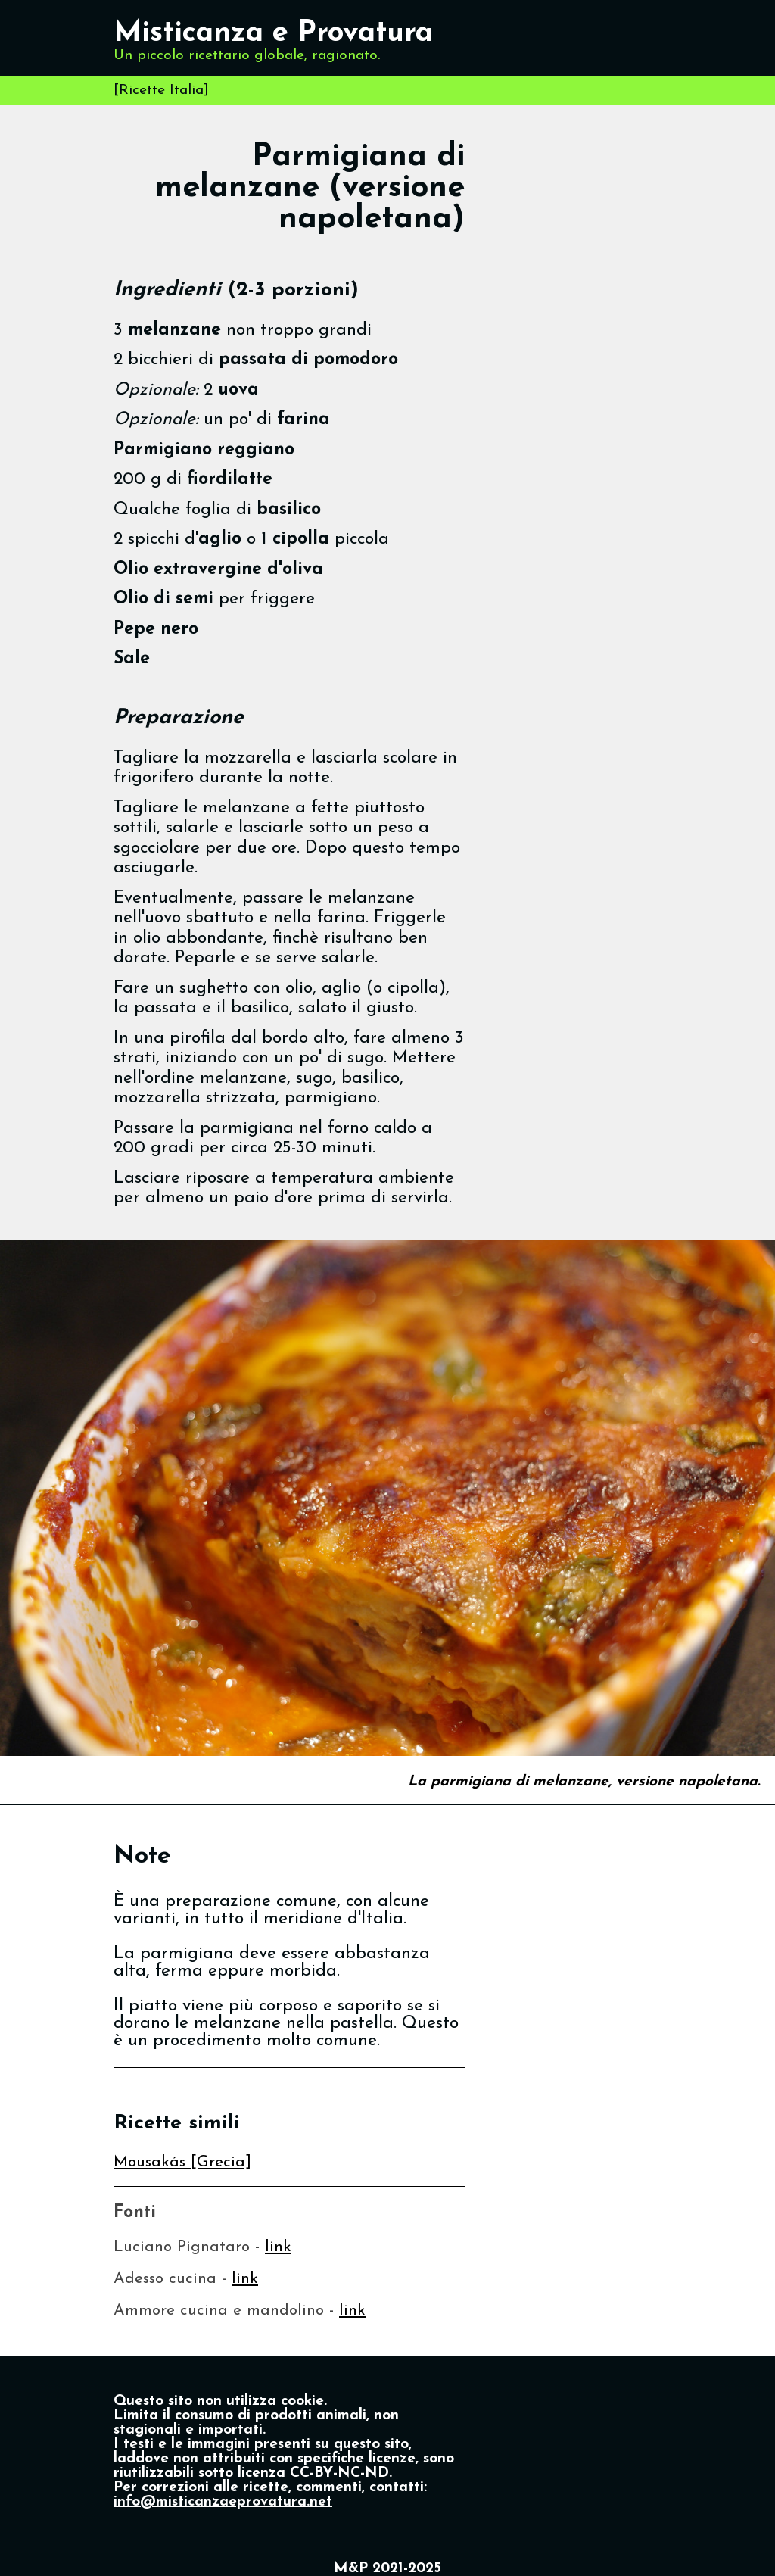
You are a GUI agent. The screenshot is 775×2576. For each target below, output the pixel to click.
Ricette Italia (161, 90)
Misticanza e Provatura (273, 33)
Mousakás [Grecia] (182, 2162)
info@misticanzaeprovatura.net (223, 2502)
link (278, 2247)
